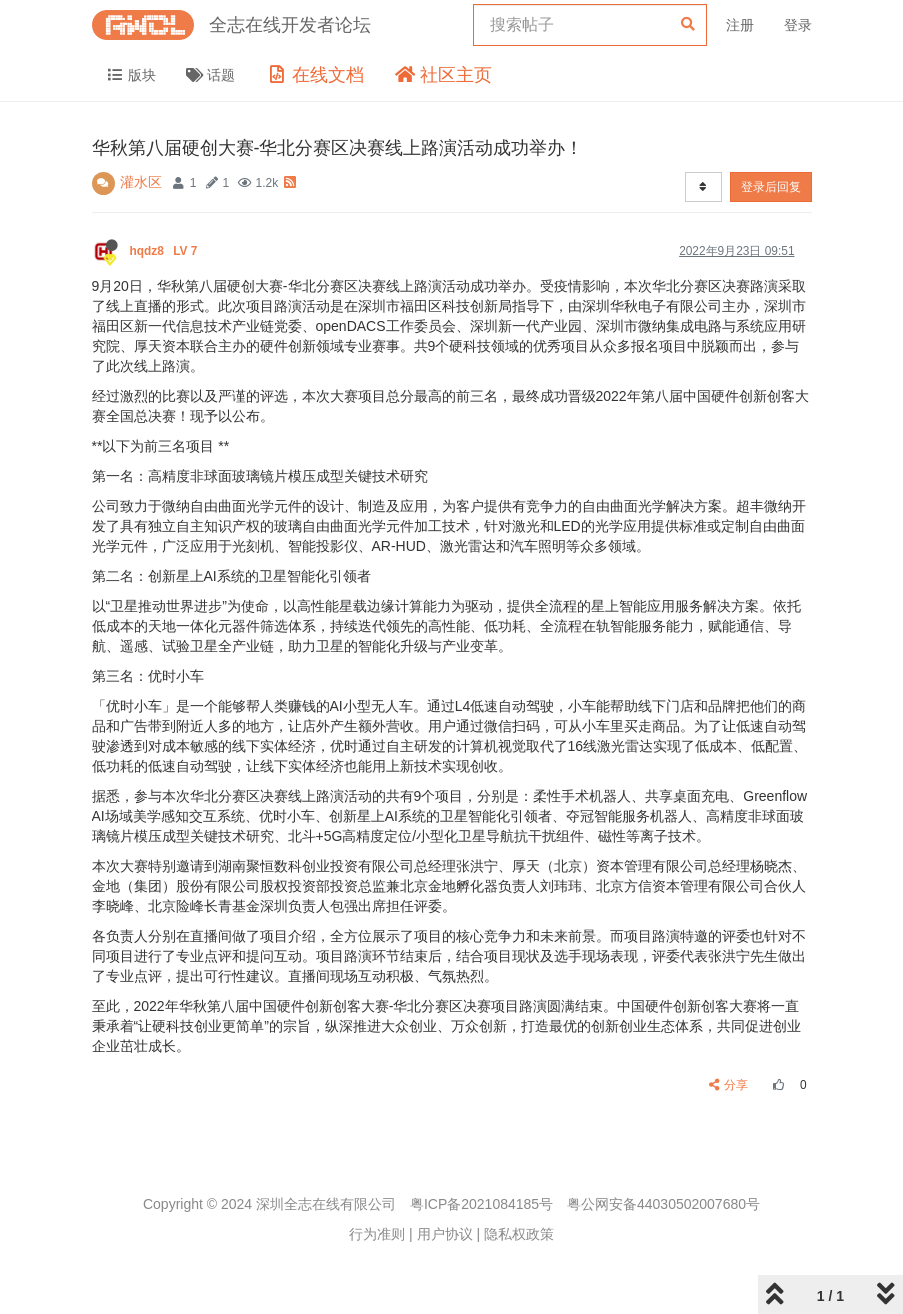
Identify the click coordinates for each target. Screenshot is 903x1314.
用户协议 (445, 1234)
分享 (728, 1085)
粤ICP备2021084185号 (481, 1204)
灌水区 (141, 182)
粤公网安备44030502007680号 (663, 1204)
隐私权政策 (519, 1234)
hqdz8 (165, 251)
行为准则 (377, 1234)
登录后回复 (771, 187)
